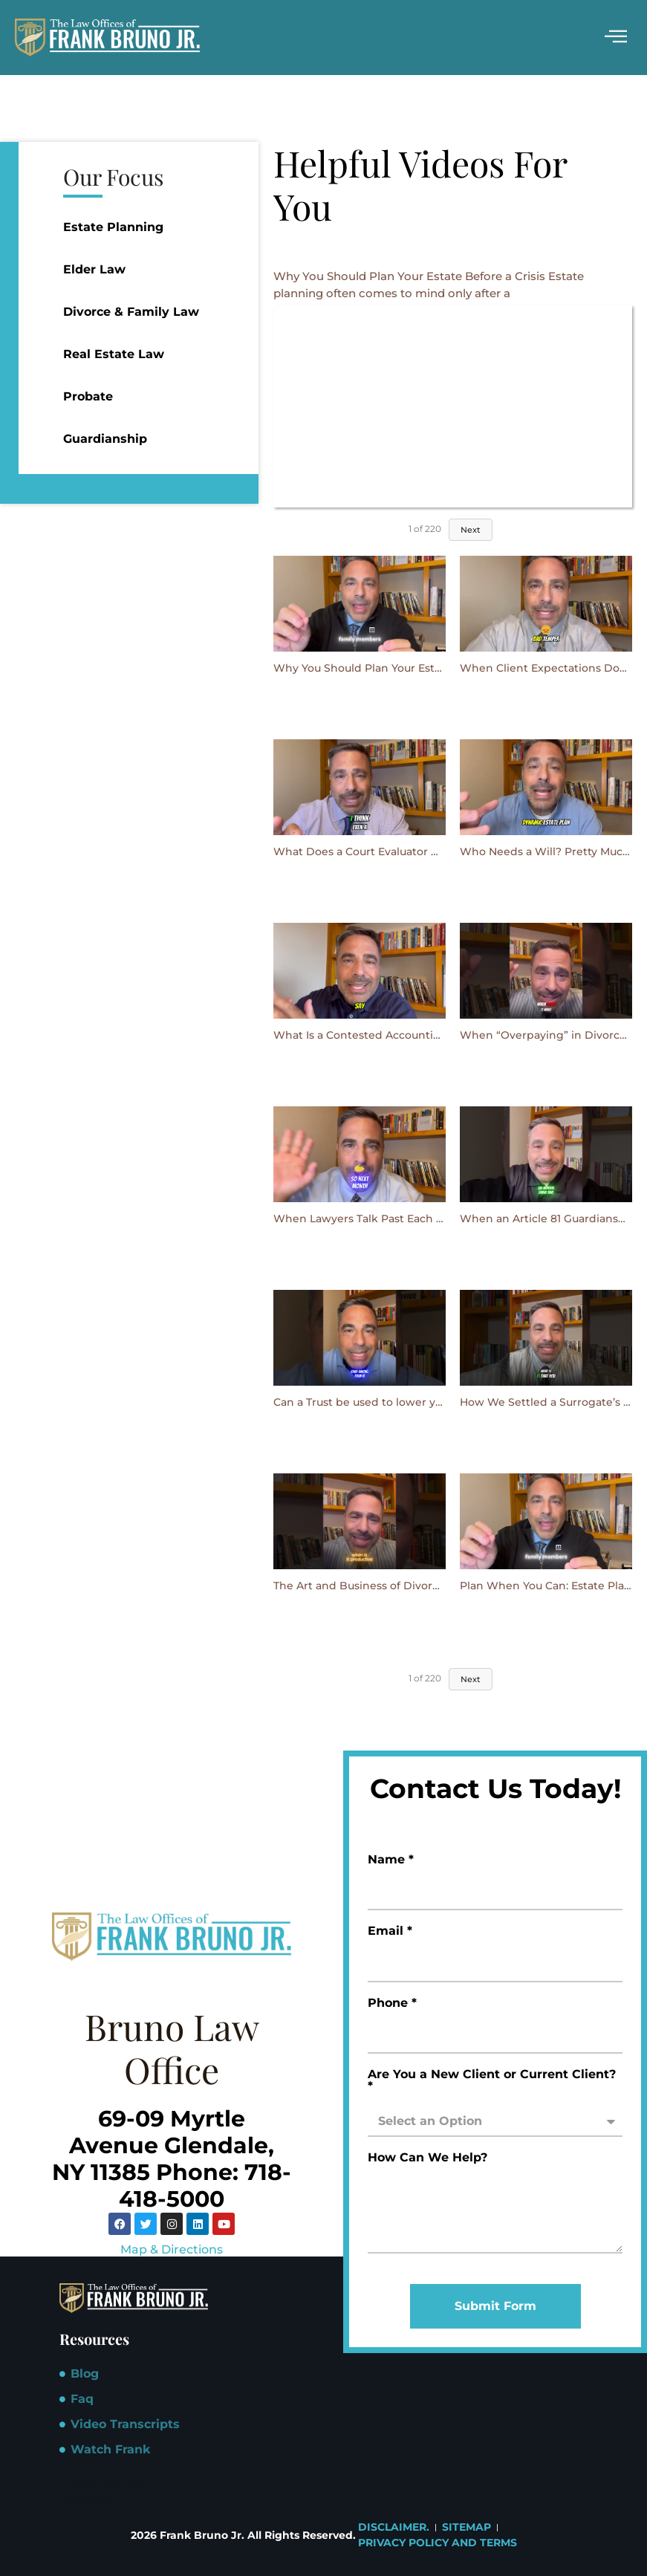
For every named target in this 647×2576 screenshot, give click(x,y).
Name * (391, 1860)
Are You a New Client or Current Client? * (492, 2081)
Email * (390, 1931)
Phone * (392, 2003)
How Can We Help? (427, 2158)
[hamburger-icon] (615, 37)
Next (471, 530)
